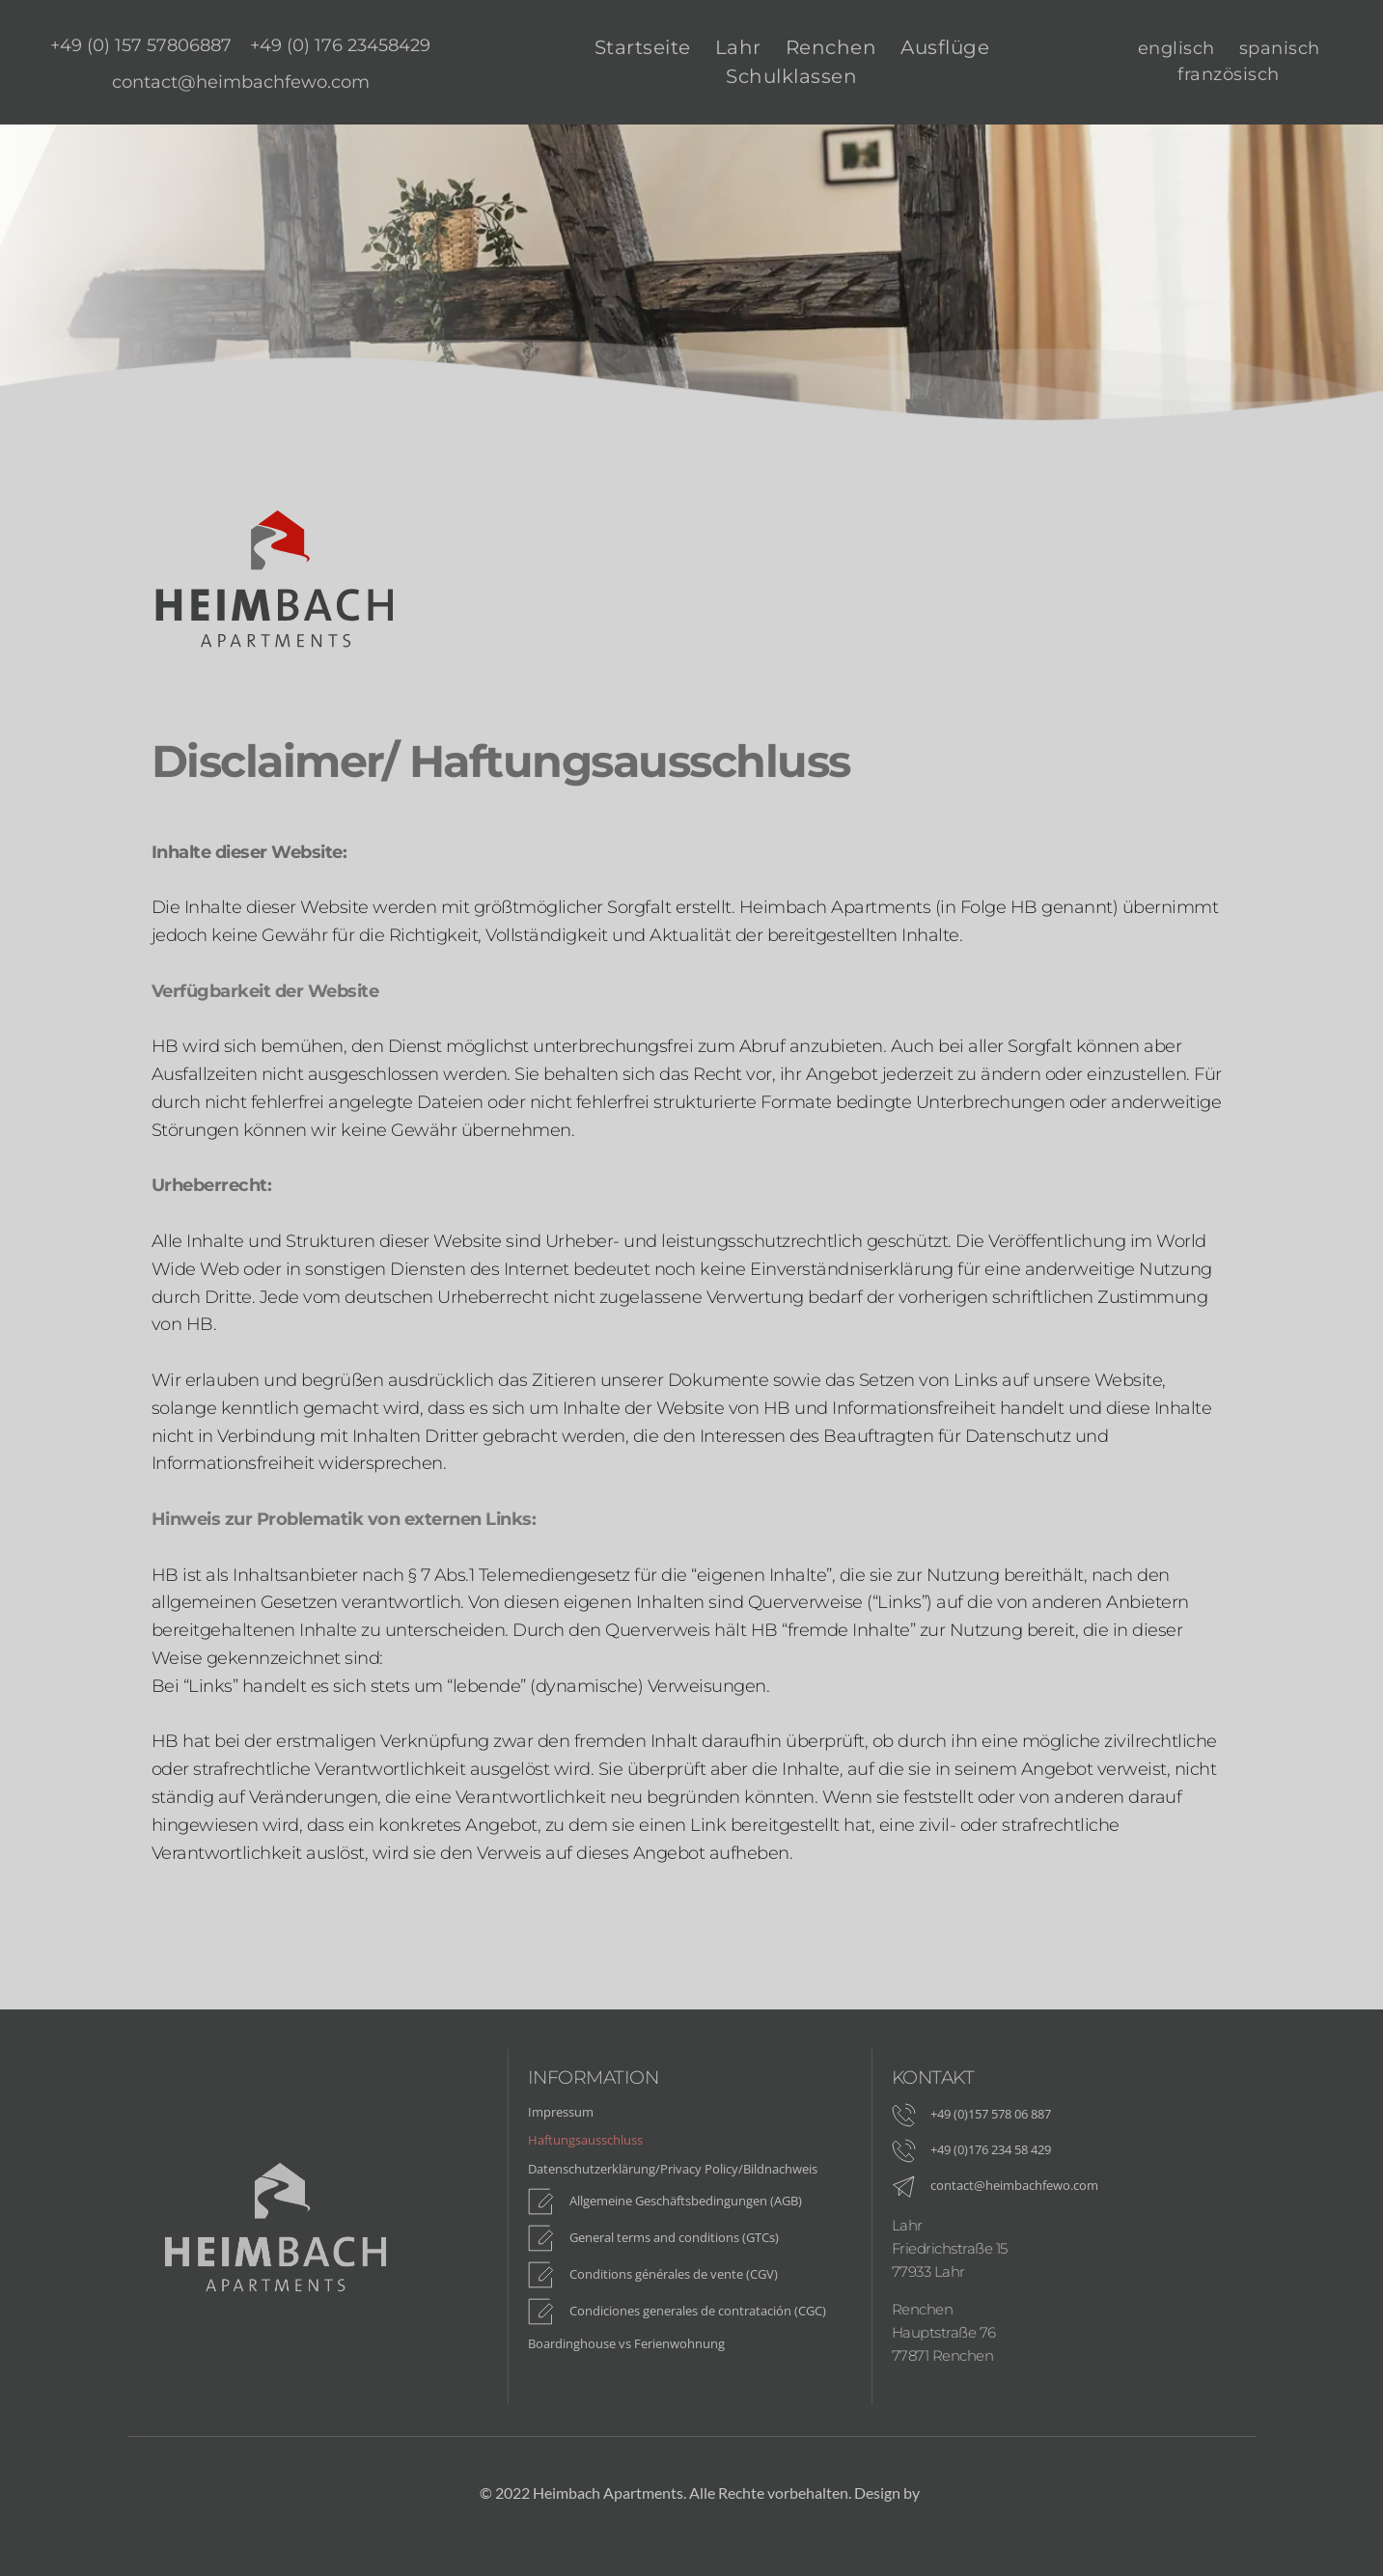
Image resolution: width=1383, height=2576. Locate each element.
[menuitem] (140, 40)
